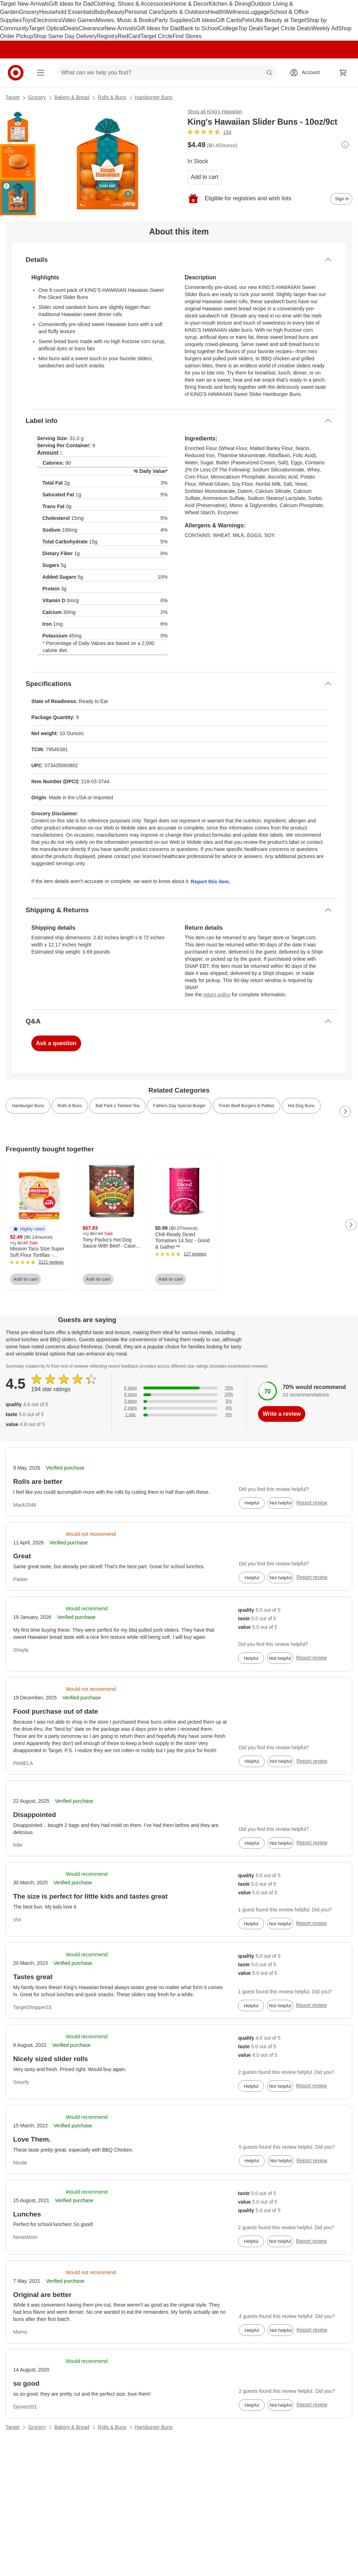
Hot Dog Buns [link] (301, 1105)
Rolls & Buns (112, 97)
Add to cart (204, 177)
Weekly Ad (324, 28)
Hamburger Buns (154, 97)
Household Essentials (66, 12)
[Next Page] (345, 1111)
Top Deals (250, 28)
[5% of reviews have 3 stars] (179, 1401)
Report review (311, 1503)
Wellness (236, 12)
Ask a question (56, 1043)
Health (216, 12)
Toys (27, 20)
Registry (107, 36)
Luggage (258, 12)
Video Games (79, 20)
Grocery (29, 12)
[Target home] (15, 72)
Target (13, 97)
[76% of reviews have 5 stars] (179, 1388)
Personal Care (143, 12)
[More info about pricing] (345, 145)
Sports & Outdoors (184, 12)
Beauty (116, 12)
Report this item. (210, 881)
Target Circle (157, 36)
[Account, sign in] (307, 73)
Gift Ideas (203, 20)
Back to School (200, 28)
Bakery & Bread (71, 97)
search (270, 73)
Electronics (47, 20)
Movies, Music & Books (125, 20)
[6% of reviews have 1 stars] (179, 1415)
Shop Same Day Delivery (65, 36)
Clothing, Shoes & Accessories (132, 4)
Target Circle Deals (287, 28)
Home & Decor (190, 4)
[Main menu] (40, 73)
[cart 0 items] (343, 73)
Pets (247, 20)
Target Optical (46, 28)
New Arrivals (120, 28)
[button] (28, 1229)
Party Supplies (173, 20)
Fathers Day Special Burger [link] (179, 1105)
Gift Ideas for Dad (71, 4)
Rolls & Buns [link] (70, 1105)
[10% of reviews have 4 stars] (179, 1395)
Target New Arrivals (24, 4)
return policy (216, 994)
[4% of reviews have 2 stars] (179, 1408)
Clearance (92, 28)
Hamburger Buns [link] (28, 1105)
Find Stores (187, 36)
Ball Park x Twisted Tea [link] (117, 1105)
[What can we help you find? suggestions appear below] (167, 73)
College (228, 28)
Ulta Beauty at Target (279, 20)
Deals (71, 28)
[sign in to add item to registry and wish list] (341, 199)
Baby (100, 12)
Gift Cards (228, 20)
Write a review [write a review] (282, 1414)
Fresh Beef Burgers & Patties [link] (246, 1105)
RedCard (129, 36)
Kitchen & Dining (230, 4)
